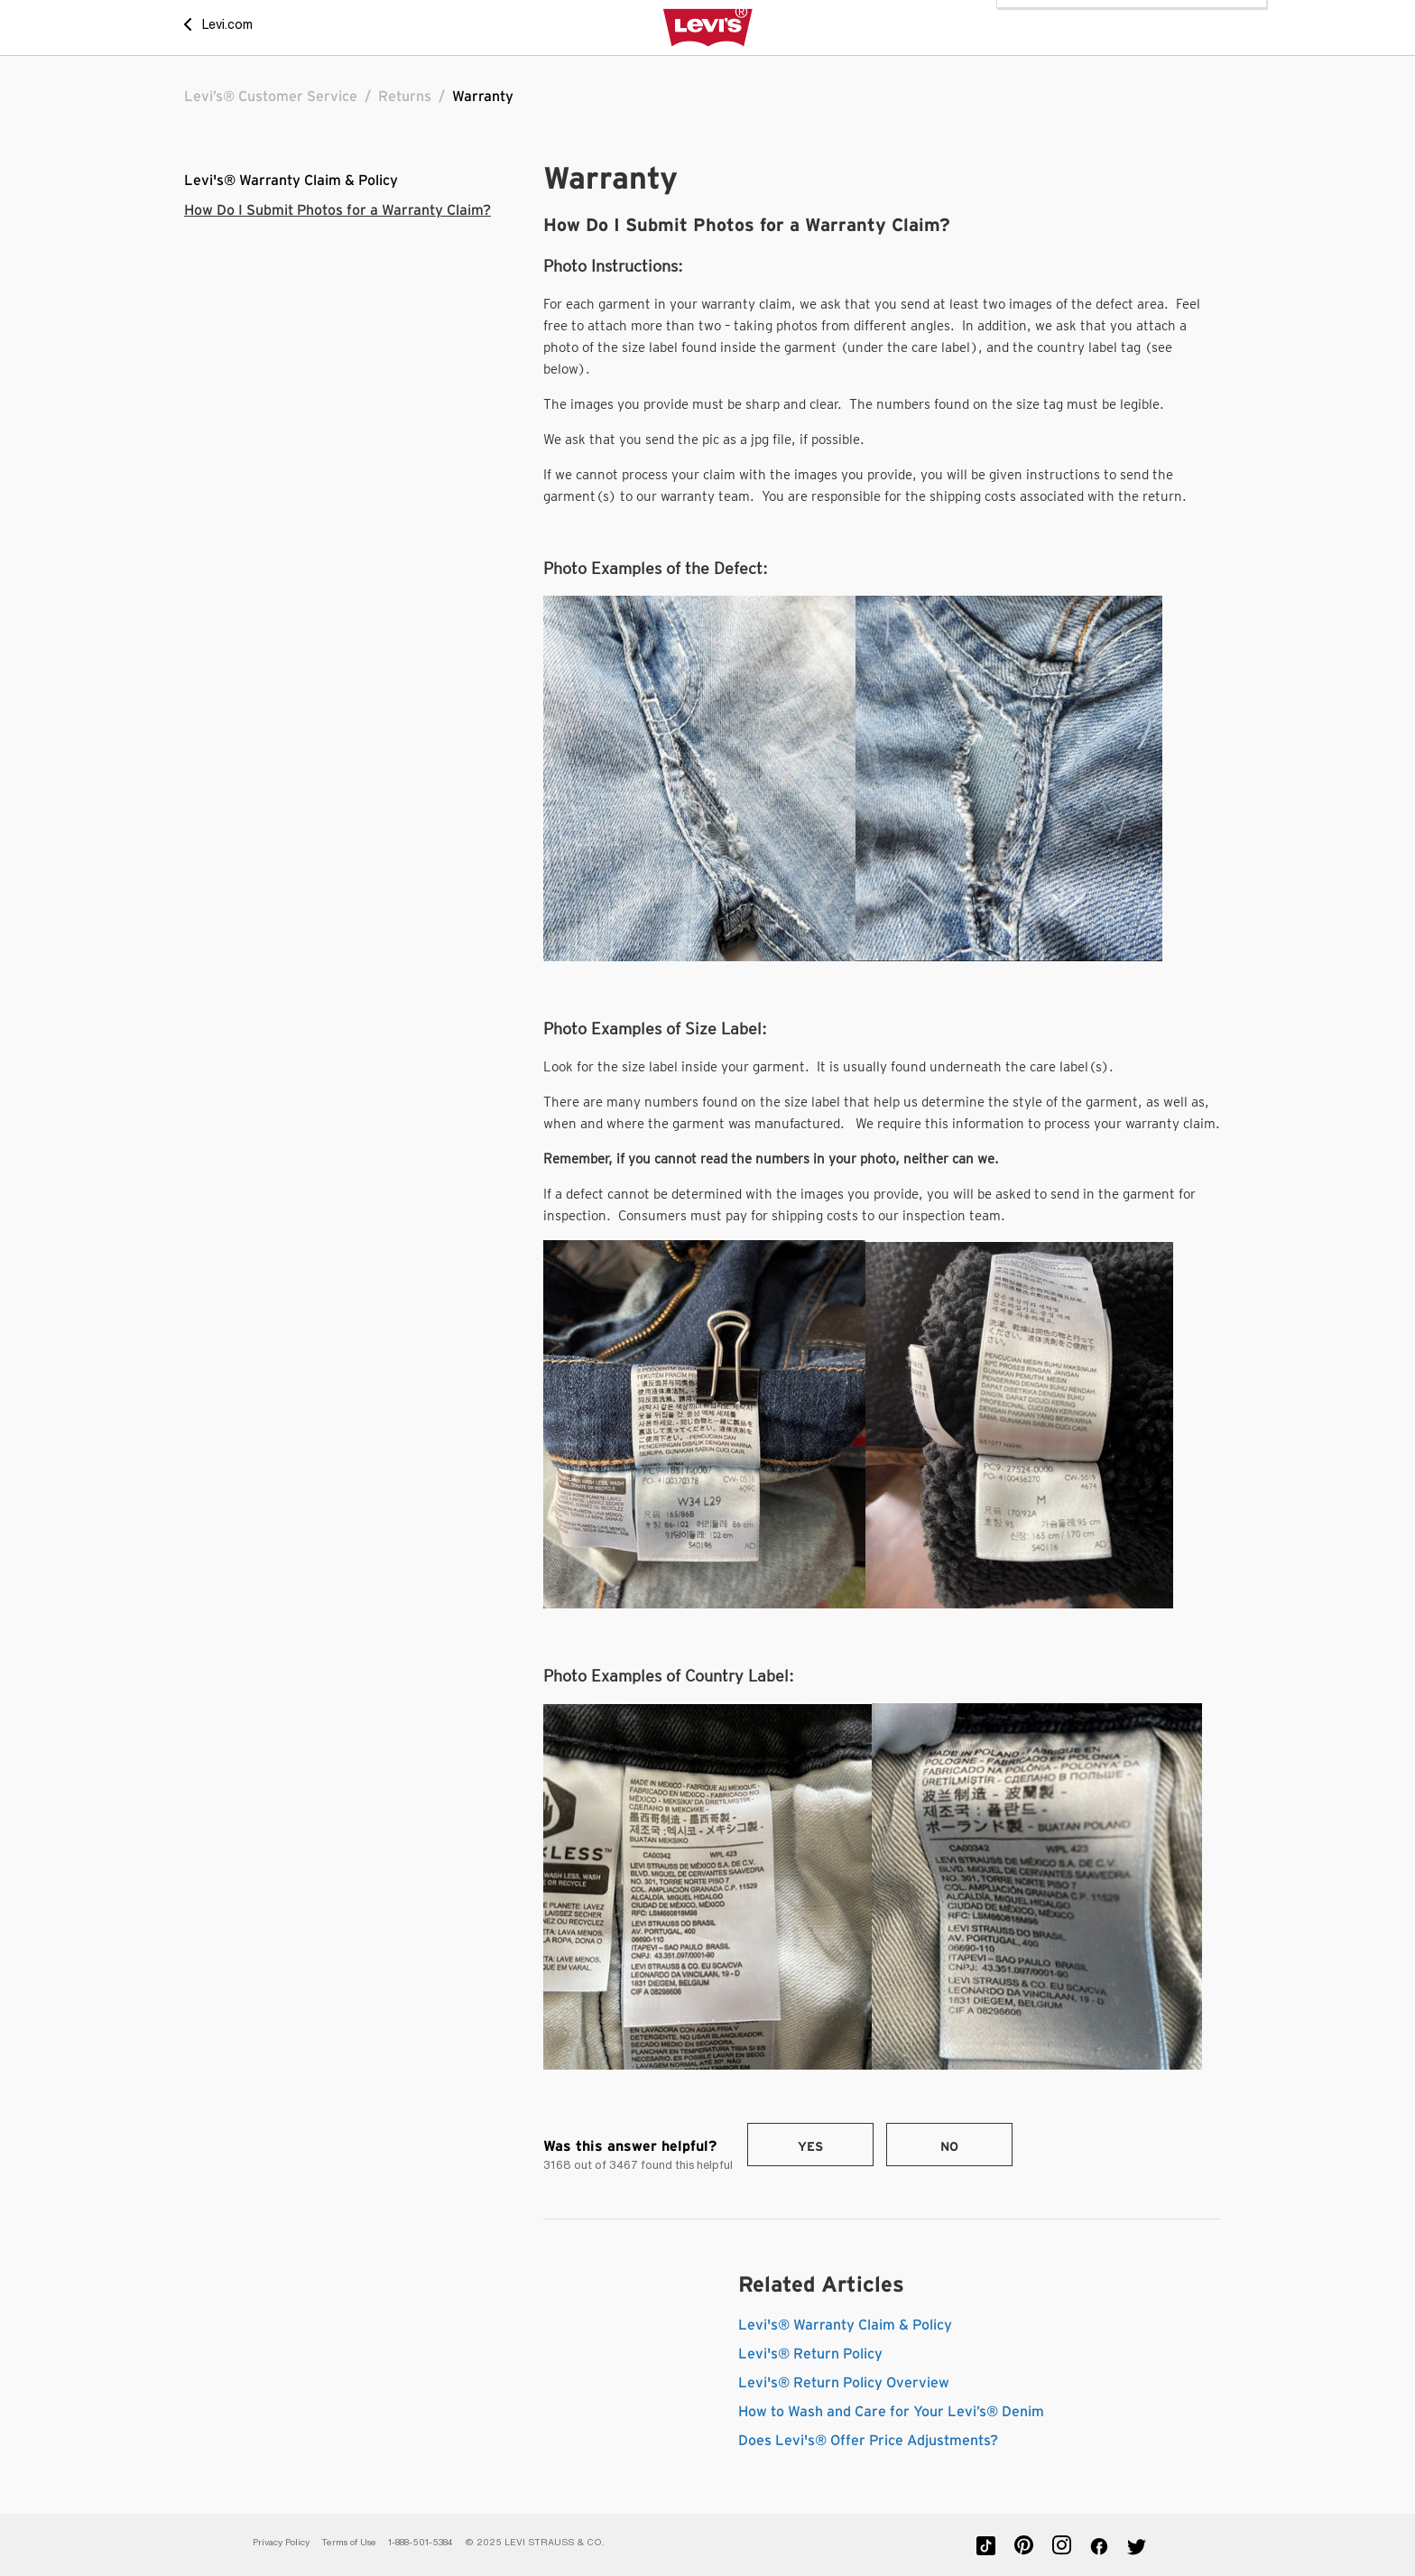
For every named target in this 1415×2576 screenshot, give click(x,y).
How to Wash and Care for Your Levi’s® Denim (891, 2412)
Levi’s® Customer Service (270, 96)
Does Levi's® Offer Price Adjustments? (868, 2440)
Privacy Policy (281, 2542)
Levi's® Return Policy (810, 2354)
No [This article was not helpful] (949, 2147)
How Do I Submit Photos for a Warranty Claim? (337, 210)
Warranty (482, 96)
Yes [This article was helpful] (810, 2147)
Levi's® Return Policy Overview (843, 2383)
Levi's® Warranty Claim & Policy (291, 180)
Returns (404, 96)
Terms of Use (348, 2542)
